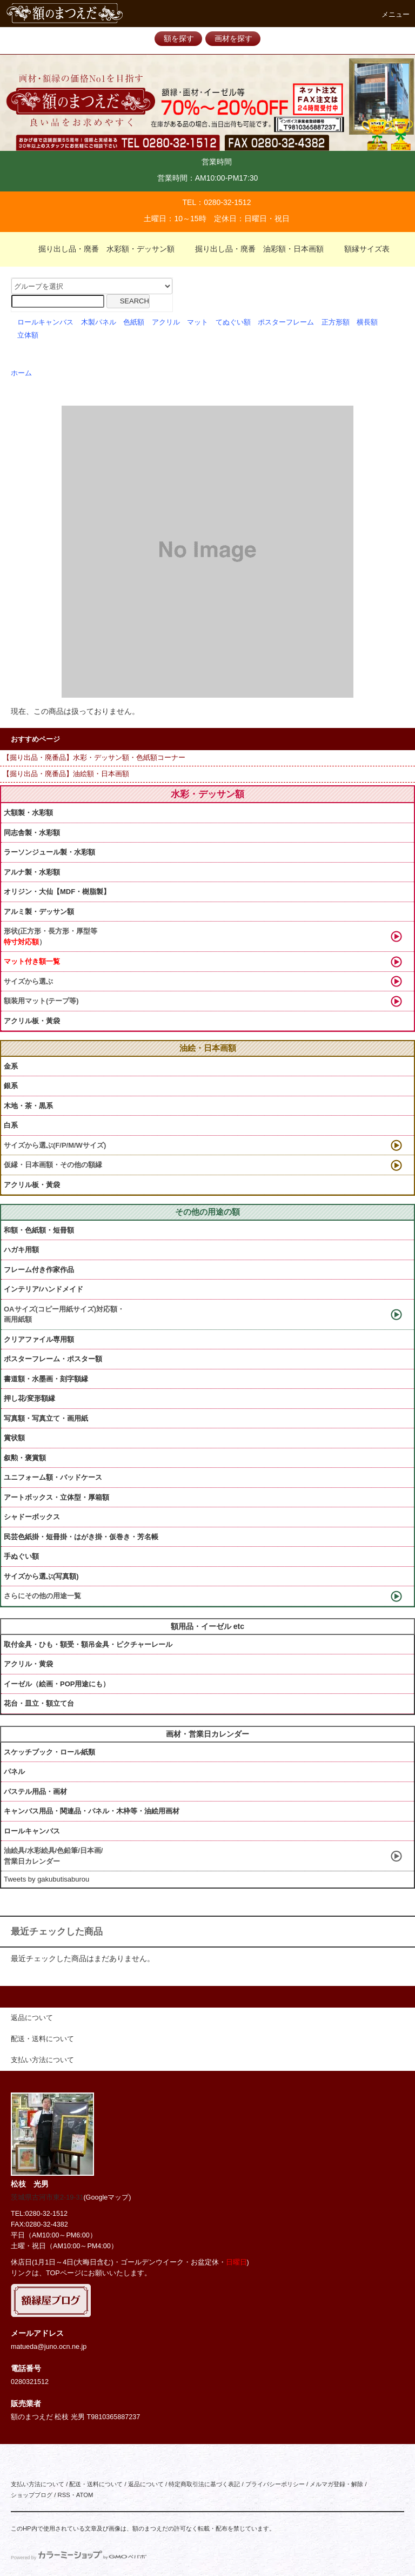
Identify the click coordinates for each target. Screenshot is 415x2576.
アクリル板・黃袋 (32, 1021)
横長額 (367, 322)
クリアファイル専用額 (39, 1339)
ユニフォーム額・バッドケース (53, 1477)
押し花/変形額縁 (29, 1398)
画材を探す (233, 38)
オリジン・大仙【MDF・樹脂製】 (57, 892)
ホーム (21, 373)
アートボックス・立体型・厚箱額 (56, 1497)
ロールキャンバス (45, 322)
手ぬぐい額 (21, 1556)
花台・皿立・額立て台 (39, 1703)
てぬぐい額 (233, 322)
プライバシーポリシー (275, 2484)
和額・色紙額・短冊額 (39, 1230)
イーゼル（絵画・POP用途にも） (57, 1684)
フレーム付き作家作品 (39, 1270)
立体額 (27, 335)
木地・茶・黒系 (28, 1106)
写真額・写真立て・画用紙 (46, 1418)
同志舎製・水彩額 (32, 833)
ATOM (84, 2495)
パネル (14, 1771)
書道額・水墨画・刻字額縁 (46, 1379)
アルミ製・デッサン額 (39, 912)
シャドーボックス (32, 1517)
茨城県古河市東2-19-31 (47, 2197)
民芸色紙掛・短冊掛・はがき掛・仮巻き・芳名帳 (81, 1537)
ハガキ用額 (21, 1250)
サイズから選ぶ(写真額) (41, 1576)
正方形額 (336, 322)
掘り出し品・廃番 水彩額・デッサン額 (100, 248)
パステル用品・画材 (35, 1791)
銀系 (11, 1086)
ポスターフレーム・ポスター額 (53, 1359)
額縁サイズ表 (360, 248)
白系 (11, 1125)
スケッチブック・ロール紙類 (49, 1752)
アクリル (166, 322)
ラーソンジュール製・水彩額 (49, 852)
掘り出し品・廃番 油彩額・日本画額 (253, 248)
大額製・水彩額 (28, 813)
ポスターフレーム (286, 322)
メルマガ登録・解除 (336, 2484)
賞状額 (14, 1438)
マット (197, 322)
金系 (11, 1066)
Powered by (78, 2557)
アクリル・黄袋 (28, 1664)
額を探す (179, 38)
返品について (146, 2484)
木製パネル (98, 322)
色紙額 (133, 322)
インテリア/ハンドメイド (43, 1289)
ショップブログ (31, 2495)
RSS (63, 2495)
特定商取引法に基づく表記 (204, 2484)
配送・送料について (96, 2484)
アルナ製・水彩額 (32, 872)
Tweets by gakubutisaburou (46, 1879)
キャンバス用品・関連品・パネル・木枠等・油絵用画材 (91, 1811)
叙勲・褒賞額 (25, 1458)
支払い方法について (37, 2484)
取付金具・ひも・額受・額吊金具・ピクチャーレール (88, 1644)
